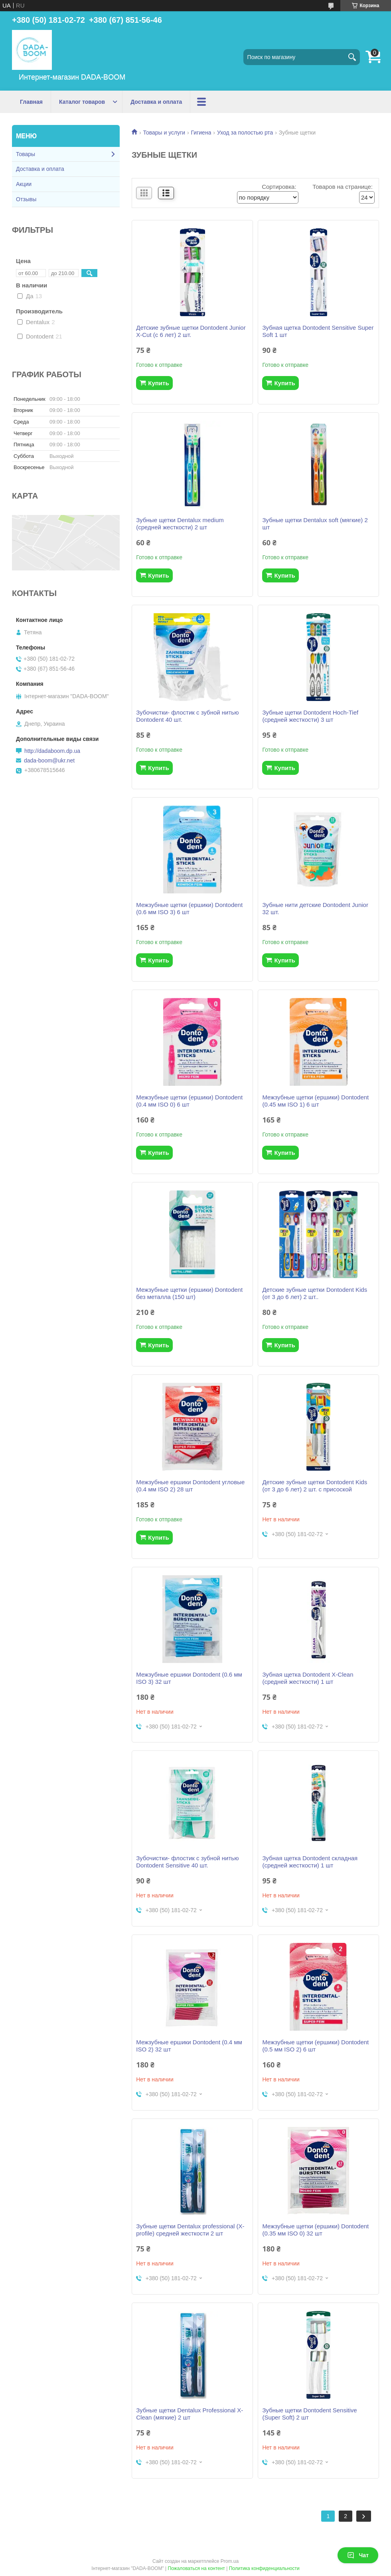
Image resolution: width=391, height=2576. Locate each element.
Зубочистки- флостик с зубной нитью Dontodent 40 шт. (187, 716)
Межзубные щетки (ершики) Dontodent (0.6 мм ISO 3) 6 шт (189, 908)
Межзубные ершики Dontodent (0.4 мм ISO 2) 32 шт (189, 2046)
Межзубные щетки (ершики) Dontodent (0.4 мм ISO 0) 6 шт (189, 1101)
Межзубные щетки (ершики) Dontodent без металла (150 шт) (189, 1293)
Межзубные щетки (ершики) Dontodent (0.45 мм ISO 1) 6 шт (315, 1101)
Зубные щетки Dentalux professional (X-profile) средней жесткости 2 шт (190, 2230)
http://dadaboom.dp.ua (52, 751)
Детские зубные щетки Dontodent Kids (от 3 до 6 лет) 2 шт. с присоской (314, 1486)
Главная (31, 102)
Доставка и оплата (156, 102)
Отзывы (26, 199)
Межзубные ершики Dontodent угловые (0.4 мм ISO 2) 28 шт (190, 1486)
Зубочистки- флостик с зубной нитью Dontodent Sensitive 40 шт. (187, 1862)
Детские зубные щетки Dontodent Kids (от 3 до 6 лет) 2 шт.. (314, 1293)
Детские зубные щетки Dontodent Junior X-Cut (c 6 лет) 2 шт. (190, 331)
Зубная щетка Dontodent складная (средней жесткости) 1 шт (309, 1862)
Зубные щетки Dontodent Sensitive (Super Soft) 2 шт (309, 2414)
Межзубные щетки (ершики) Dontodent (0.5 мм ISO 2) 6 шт (315, 2046)
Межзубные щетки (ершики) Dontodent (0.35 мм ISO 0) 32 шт (315, 2230)
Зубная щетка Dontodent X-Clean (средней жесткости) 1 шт (307, 1678)
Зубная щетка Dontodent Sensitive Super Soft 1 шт (317, 331)
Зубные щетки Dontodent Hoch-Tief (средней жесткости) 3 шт (310, 716)
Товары (25, 154)
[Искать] (352, 57)
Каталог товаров (82, 102)
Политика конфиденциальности (264, 2568)
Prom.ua (230, 2561)
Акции (24, 184)
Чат (358, 2555)
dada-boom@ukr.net (49, 760)
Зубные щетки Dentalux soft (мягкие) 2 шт (314, 524)
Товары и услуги (164, 132)
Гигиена (201, 132)
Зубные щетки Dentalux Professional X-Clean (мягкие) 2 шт (189, 2414)
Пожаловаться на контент (196, 2568)
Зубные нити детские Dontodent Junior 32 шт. (315, 908)
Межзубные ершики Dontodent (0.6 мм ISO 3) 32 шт (189, 1678)
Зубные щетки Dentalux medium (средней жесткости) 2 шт (180, 524)
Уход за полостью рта (245, 132)
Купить (158, 383)
